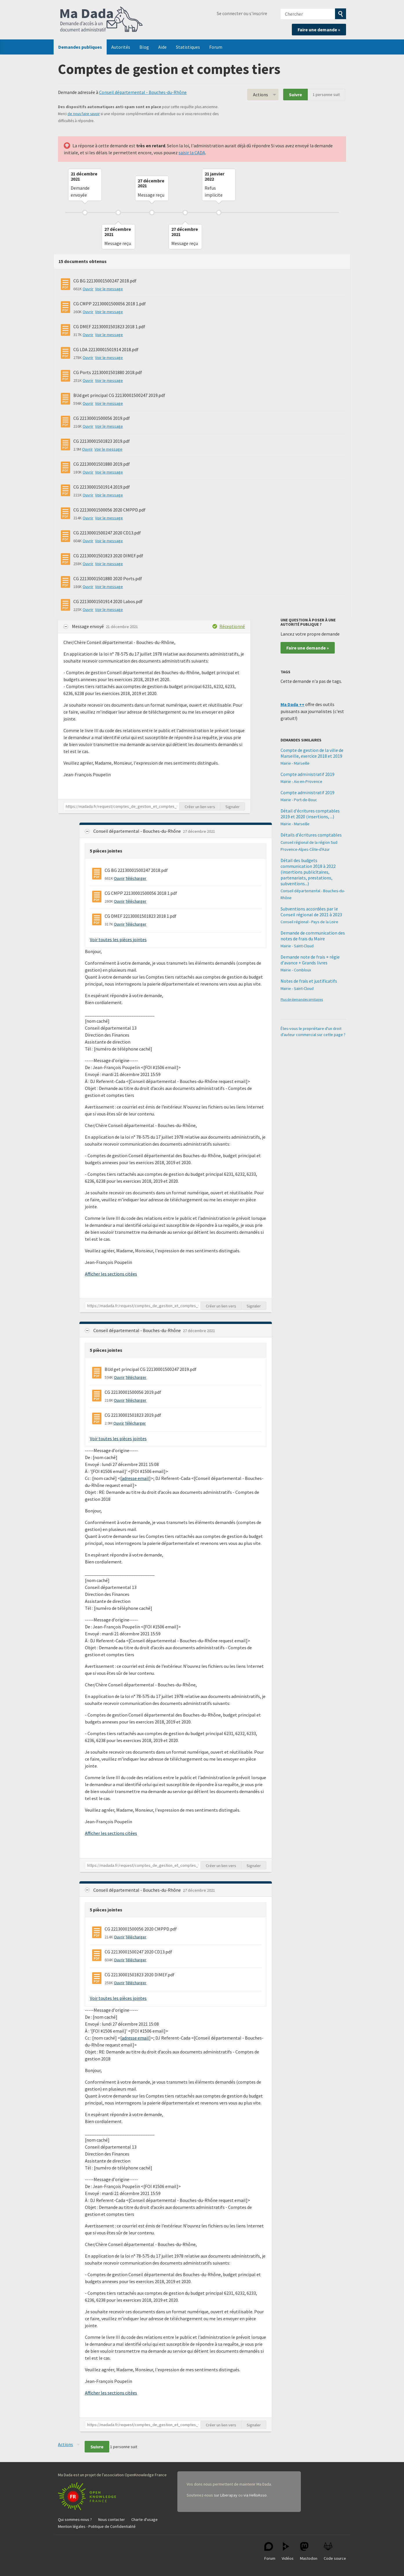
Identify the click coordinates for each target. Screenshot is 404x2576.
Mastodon (308, 2551)
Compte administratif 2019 (307, 774)
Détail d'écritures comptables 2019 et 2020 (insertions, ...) (310, 813)
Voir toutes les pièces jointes (118, 939)
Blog (144, 47)
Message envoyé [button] (88, 626)
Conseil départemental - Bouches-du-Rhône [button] (137, 831)
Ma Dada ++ (292, 704)
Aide (162, 47)
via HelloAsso (255, 2495)
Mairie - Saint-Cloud (297, 945)
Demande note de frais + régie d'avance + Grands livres (310, 960)
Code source (335, 2551)
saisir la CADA (192, 152)
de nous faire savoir (84, 113)
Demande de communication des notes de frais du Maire (313, 935)
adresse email (135, 1478)
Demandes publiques (80, 47)
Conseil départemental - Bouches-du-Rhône (143, 92)
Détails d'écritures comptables (311, 835)
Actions (260, 94)
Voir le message (109, 288)
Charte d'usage (144, 2519)
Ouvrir (88, 288)
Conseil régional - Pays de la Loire (309, 921)
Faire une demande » (319, 29)
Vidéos (288, 2551)
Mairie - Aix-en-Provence (301, 781)
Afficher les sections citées (111, 1274)
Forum (215, 47)
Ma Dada (101, 19)
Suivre (295, 94)
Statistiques (188, 47)
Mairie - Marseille (295, 763)
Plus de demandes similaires (302, 999)
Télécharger (135, 878)
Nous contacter (111, 2519)
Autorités (120, 47)
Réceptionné (232, 626)
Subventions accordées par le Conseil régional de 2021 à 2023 (311, 911)
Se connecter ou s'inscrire (242, 13)
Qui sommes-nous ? (75, 2519)
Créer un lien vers (200, 806)
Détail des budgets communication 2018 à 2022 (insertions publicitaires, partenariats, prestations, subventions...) (308, 871)
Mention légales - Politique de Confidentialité (97, 2526)
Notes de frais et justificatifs (309, 981)
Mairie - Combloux (296, 970)
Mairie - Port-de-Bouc (299, 799)
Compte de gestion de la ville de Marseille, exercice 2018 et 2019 (312, 753)
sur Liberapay (225, 2495)
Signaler (232, 806)
